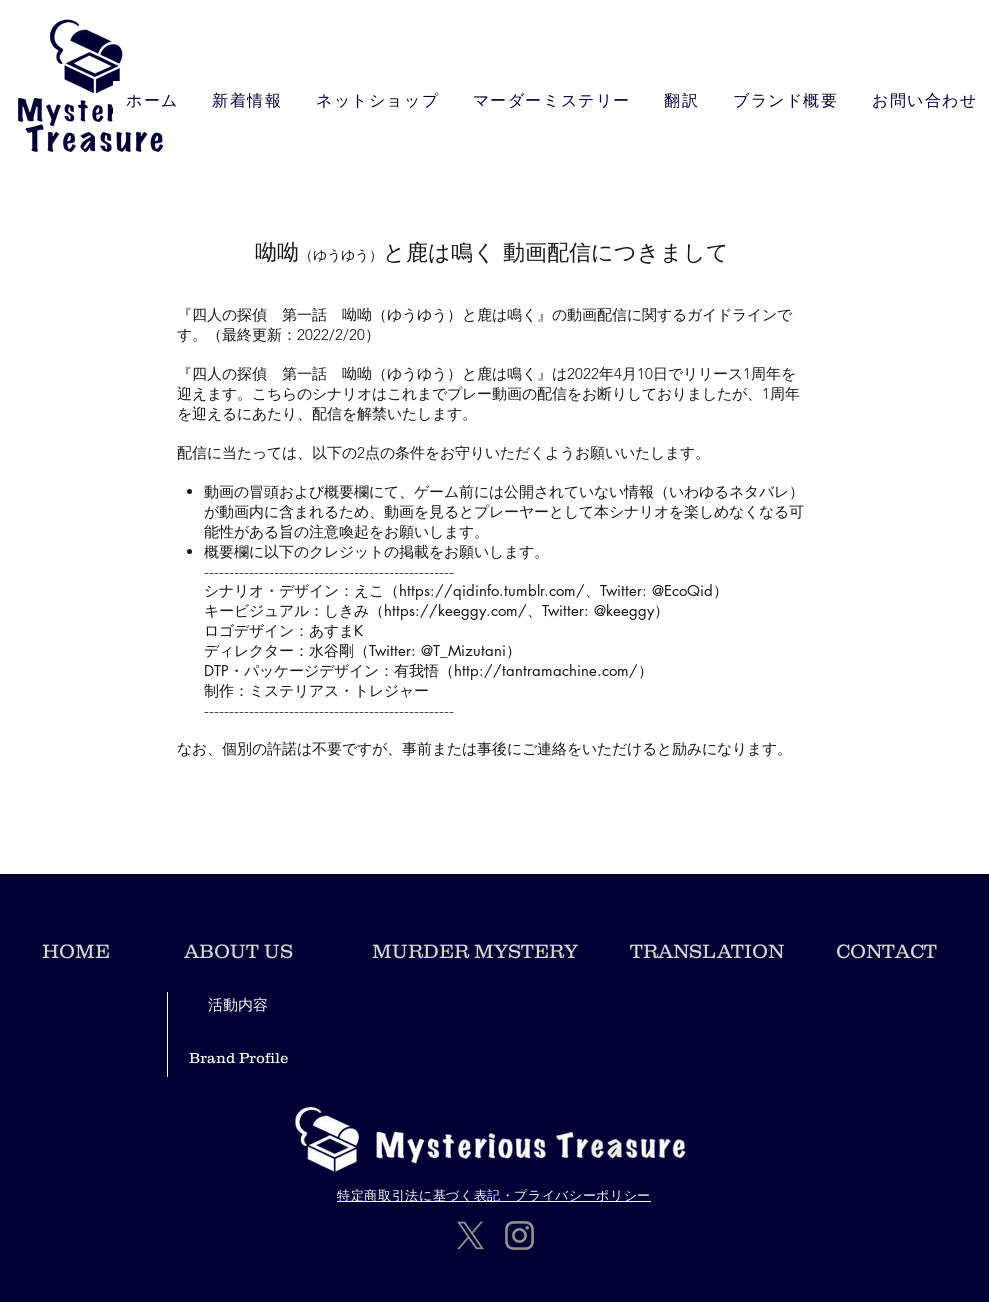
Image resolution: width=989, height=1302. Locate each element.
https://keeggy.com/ (455, 610)
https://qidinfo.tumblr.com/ (492, 590)
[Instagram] (519, 1235)
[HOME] (76, 951)
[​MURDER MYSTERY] (475, 951)
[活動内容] (238, 1005)
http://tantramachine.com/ (546, 670)
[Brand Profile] (238, 1057)
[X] (470, 1235)
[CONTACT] (887, 951)
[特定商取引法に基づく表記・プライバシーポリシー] (494, 1196)
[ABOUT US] (239, 951)
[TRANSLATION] (707, 951)
